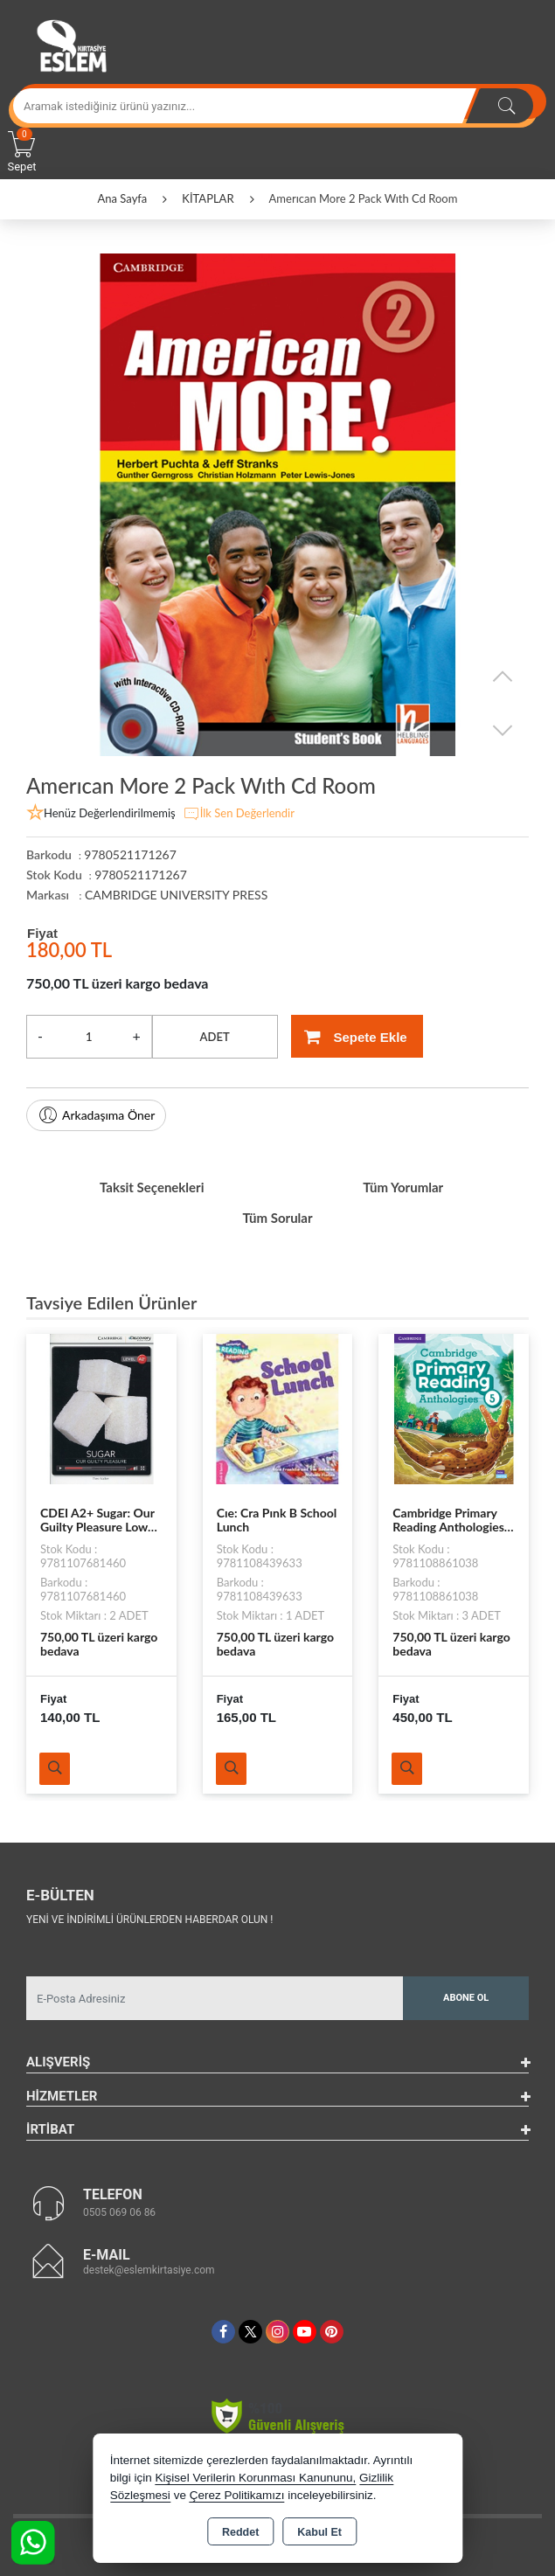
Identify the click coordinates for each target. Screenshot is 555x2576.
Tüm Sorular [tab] (277, 1218)
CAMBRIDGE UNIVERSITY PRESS (176, 894)
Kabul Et (319, 2532)
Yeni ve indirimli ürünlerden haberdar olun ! (149, 1919)
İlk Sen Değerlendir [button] (239, 814)
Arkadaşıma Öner (96, 1115)
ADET (215, 1037)
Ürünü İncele (54, 1769)
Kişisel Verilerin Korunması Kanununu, (256, 2477)
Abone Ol (466, 1997)
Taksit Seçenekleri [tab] (152, 1187)
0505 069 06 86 (119, 2212)
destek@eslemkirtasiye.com (149, 2270)
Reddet (240, 2532)
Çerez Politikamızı (237, 2495)
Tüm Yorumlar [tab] (403, 1187)
